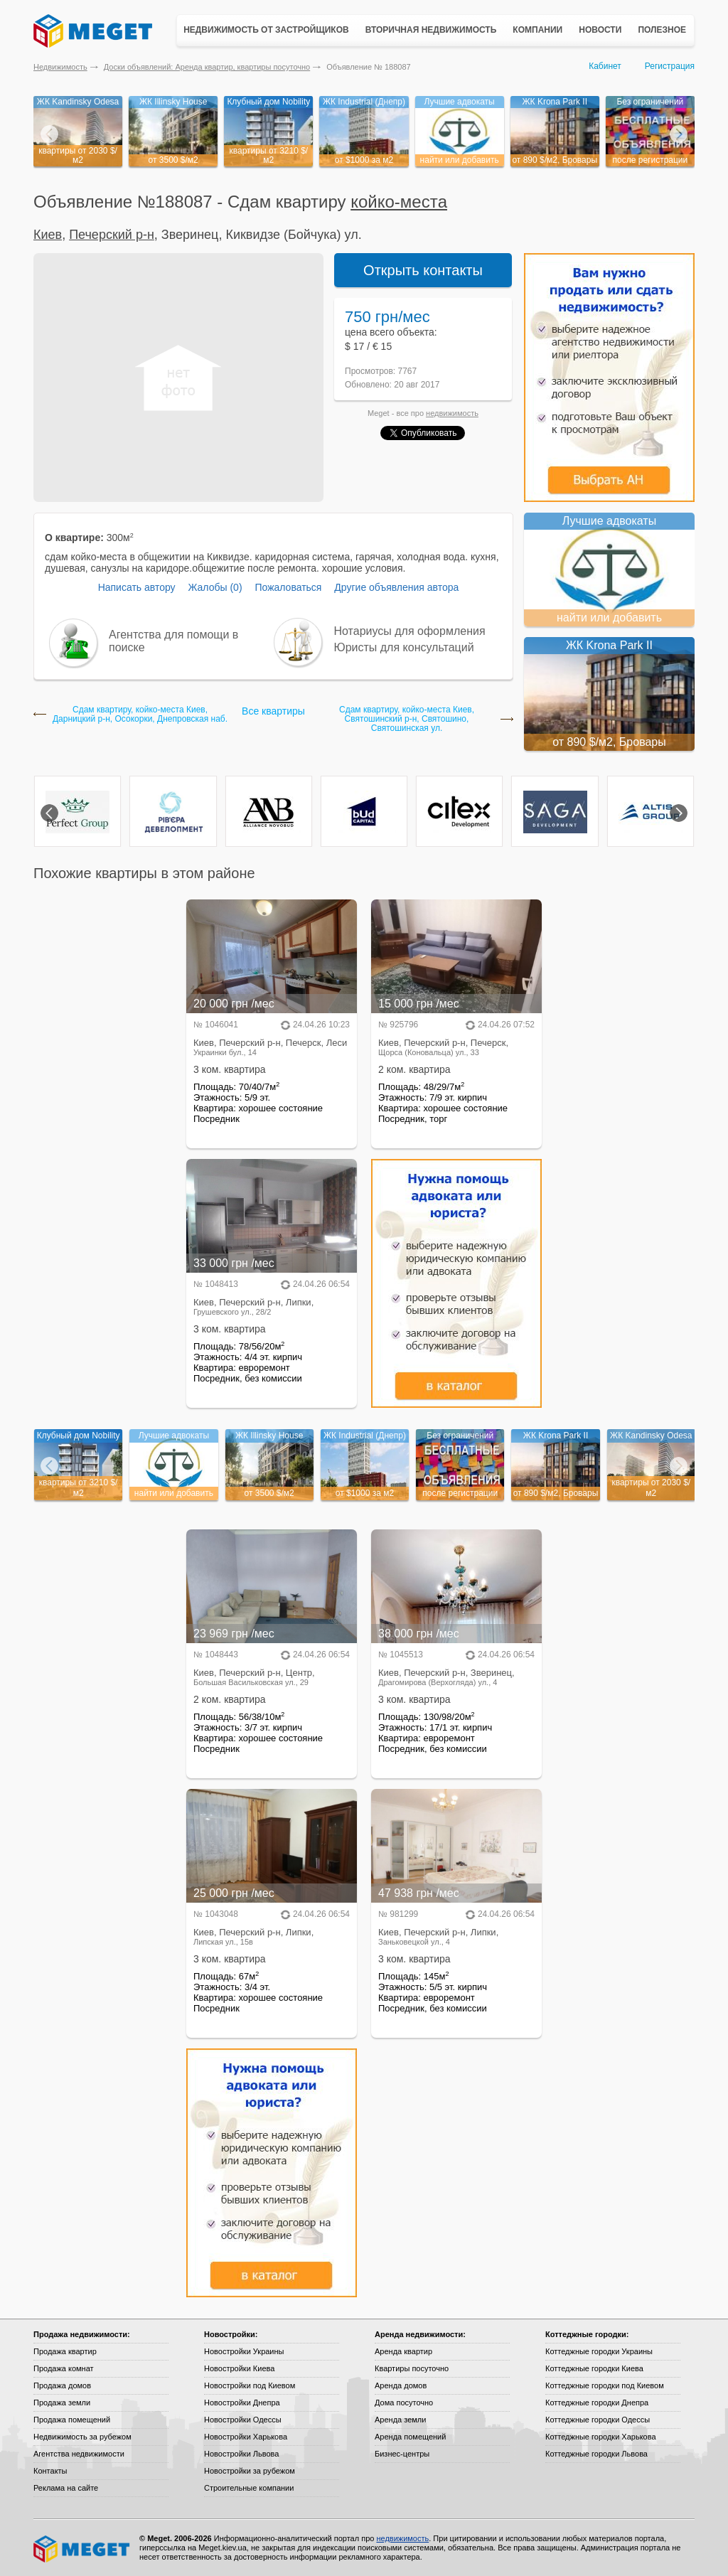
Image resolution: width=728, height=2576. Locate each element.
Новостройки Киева (239, 2368)
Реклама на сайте (65, 2488)
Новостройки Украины (244, 2351)
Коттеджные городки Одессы (597, 2419)
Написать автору (137, 587)
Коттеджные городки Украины (599, 2351)
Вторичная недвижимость (431, 30)
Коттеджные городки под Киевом (604, 2385)
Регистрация (670, 66)
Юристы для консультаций (404, 647)
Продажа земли (61, 2402)
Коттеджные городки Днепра (596, 2402)
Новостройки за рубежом (249, 2471)
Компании (537, 30)
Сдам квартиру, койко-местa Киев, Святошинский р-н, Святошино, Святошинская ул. (406, 719)
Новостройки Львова (241, 2453)
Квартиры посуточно (412, 2368)
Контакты (50, 2471)
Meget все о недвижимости (82, 2548)
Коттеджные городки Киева (594, 2368)
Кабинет (605, 66)
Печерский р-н (111, 235)
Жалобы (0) (215, 587)
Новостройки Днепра (242, 2402)
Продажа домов (62, 2385)
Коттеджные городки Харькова (600, 2436)
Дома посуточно (404, 2402)
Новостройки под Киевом (249, 2385)
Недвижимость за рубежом (82, 2436)
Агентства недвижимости (78, 2453)
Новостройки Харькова (245, 2436)
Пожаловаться (288, 587)
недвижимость (452, 413)
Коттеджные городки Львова (596, 2453)
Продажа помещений (71, 2419)
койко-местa (398, 201)
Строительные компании (249, 2488)
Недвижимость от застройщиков (266, 30)
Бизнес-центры (402, 2453)
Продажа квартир (65, 2351)
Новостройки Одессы (243, 2419)
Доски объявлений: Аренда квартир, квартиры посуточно (207, 67)
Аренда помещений (410, 2436)
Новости (600, 30)
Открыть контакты (423, 270)
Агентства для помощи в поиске (173, 641)
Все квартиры (273, 711)
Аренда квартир (403, 2351)
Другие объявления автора (396, 587)
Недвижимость (60, 67)
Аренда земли (400, 2419)
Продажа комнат (63, 2368)
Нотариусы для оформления (410, 631)
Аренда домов (401, 2385)
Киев (47, 235)
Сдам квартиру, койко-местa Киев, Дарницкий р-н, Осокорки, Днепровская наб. (140, 714)
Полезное (662, 30)
